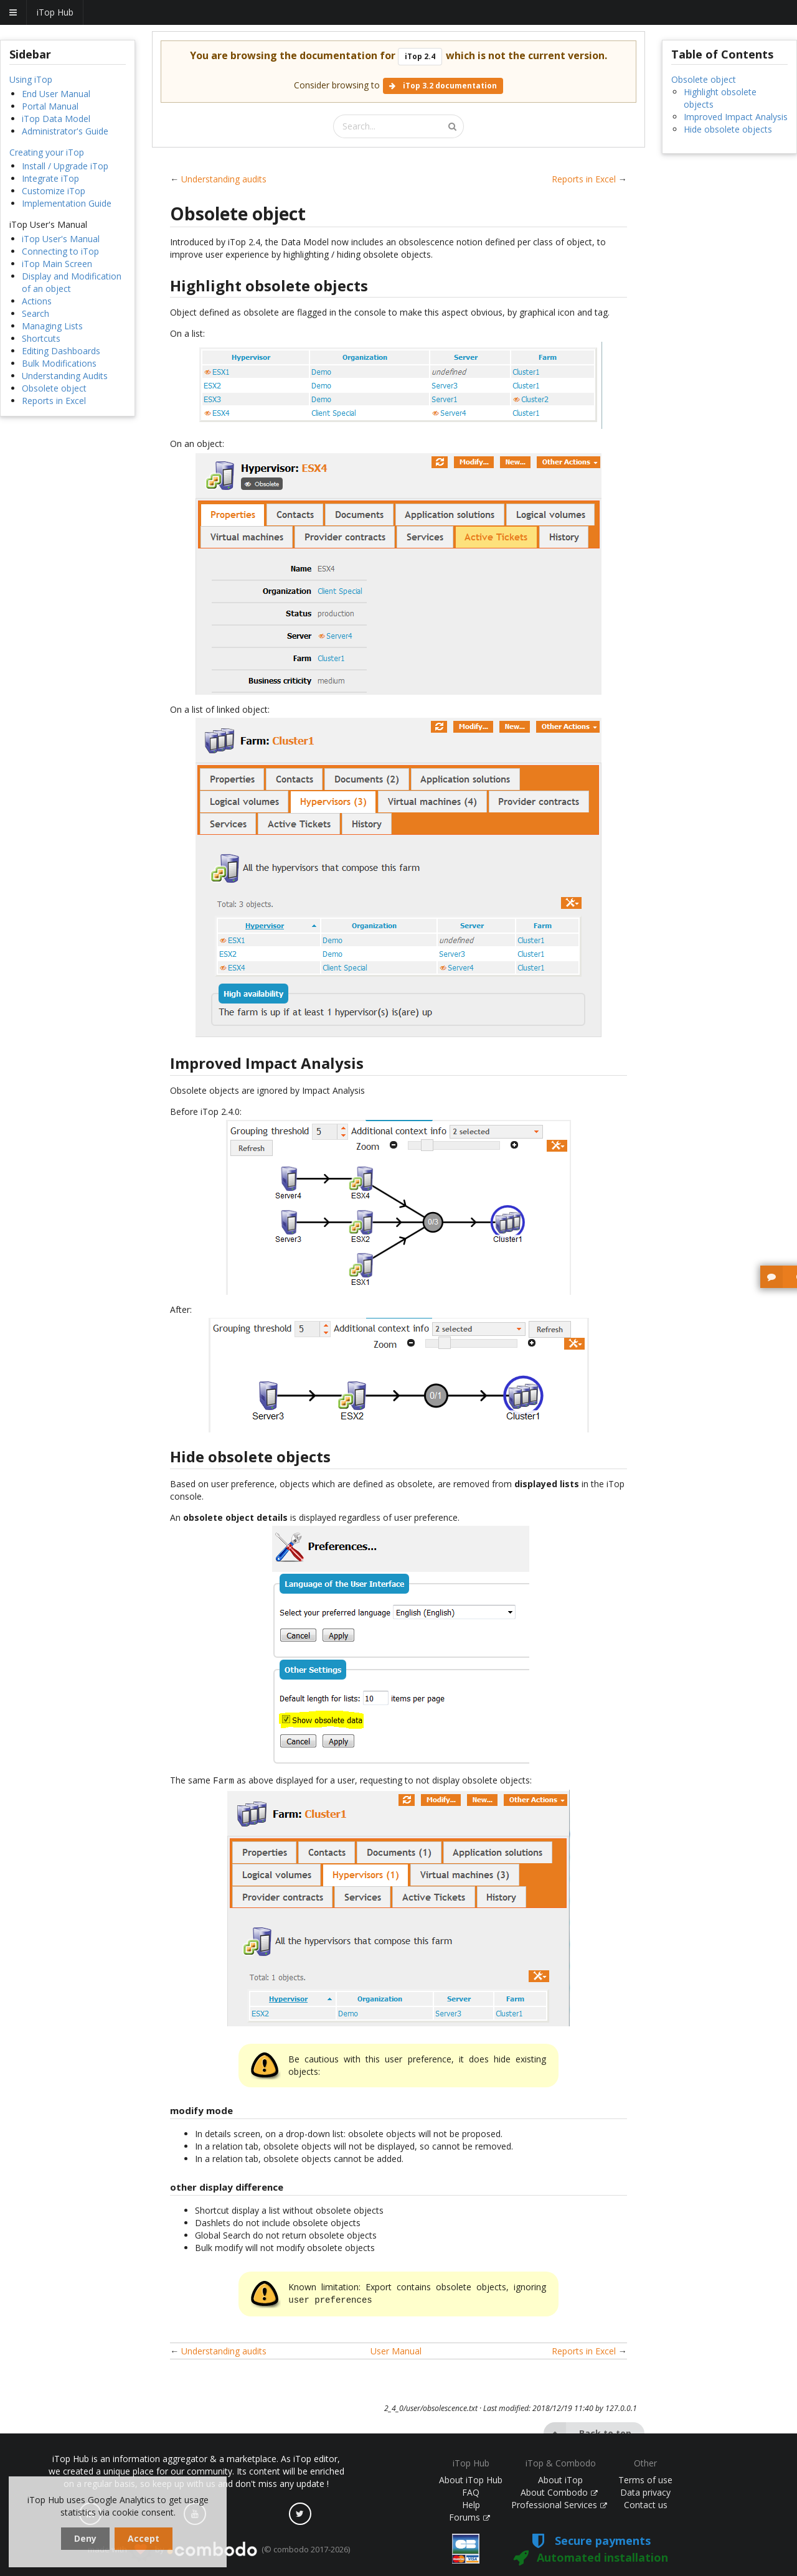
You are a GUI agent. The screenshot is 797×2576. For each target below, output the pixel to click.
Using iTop (30, 79)
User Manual (396, 2348)
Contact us (645, 2505)
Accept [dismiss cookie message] (143, 2538)
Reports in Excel (54, 401)
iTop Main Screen (57, 264)
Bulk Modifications (59, 363)
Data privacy (645, 2492)
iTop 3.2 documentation (443, 85)
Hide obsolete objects (728, 129)
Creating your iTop (46, 152)
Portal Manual (50, 106)
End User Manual (56, 94)
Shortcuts (41, 338)
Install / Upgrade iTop (65, 166)
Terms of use (645, 2480)
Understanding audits (223, 179)
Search (35, 313)
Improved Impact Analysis (736, 117)
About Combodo (559, 2492)
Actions (37, 301)
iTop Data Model (56, 119)
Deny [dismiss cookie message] (85, 2538)
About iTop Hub (470, 2480)
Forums (469, 2517)
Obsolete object (54, 388)
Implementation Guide (66, 203)
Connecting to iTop (60, 251)
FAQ (470, 2492)
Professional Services (559, 2505)
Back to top (587, 2431)
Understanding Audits (65, 376)
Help (471, 2505)
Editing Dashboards (61, 351)
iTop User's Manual (61, 239)
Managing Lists (52, 326)
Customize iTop (53, 191)
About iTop (560, 2480)
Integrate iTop (50, 178)
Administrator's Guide (65, 131)
